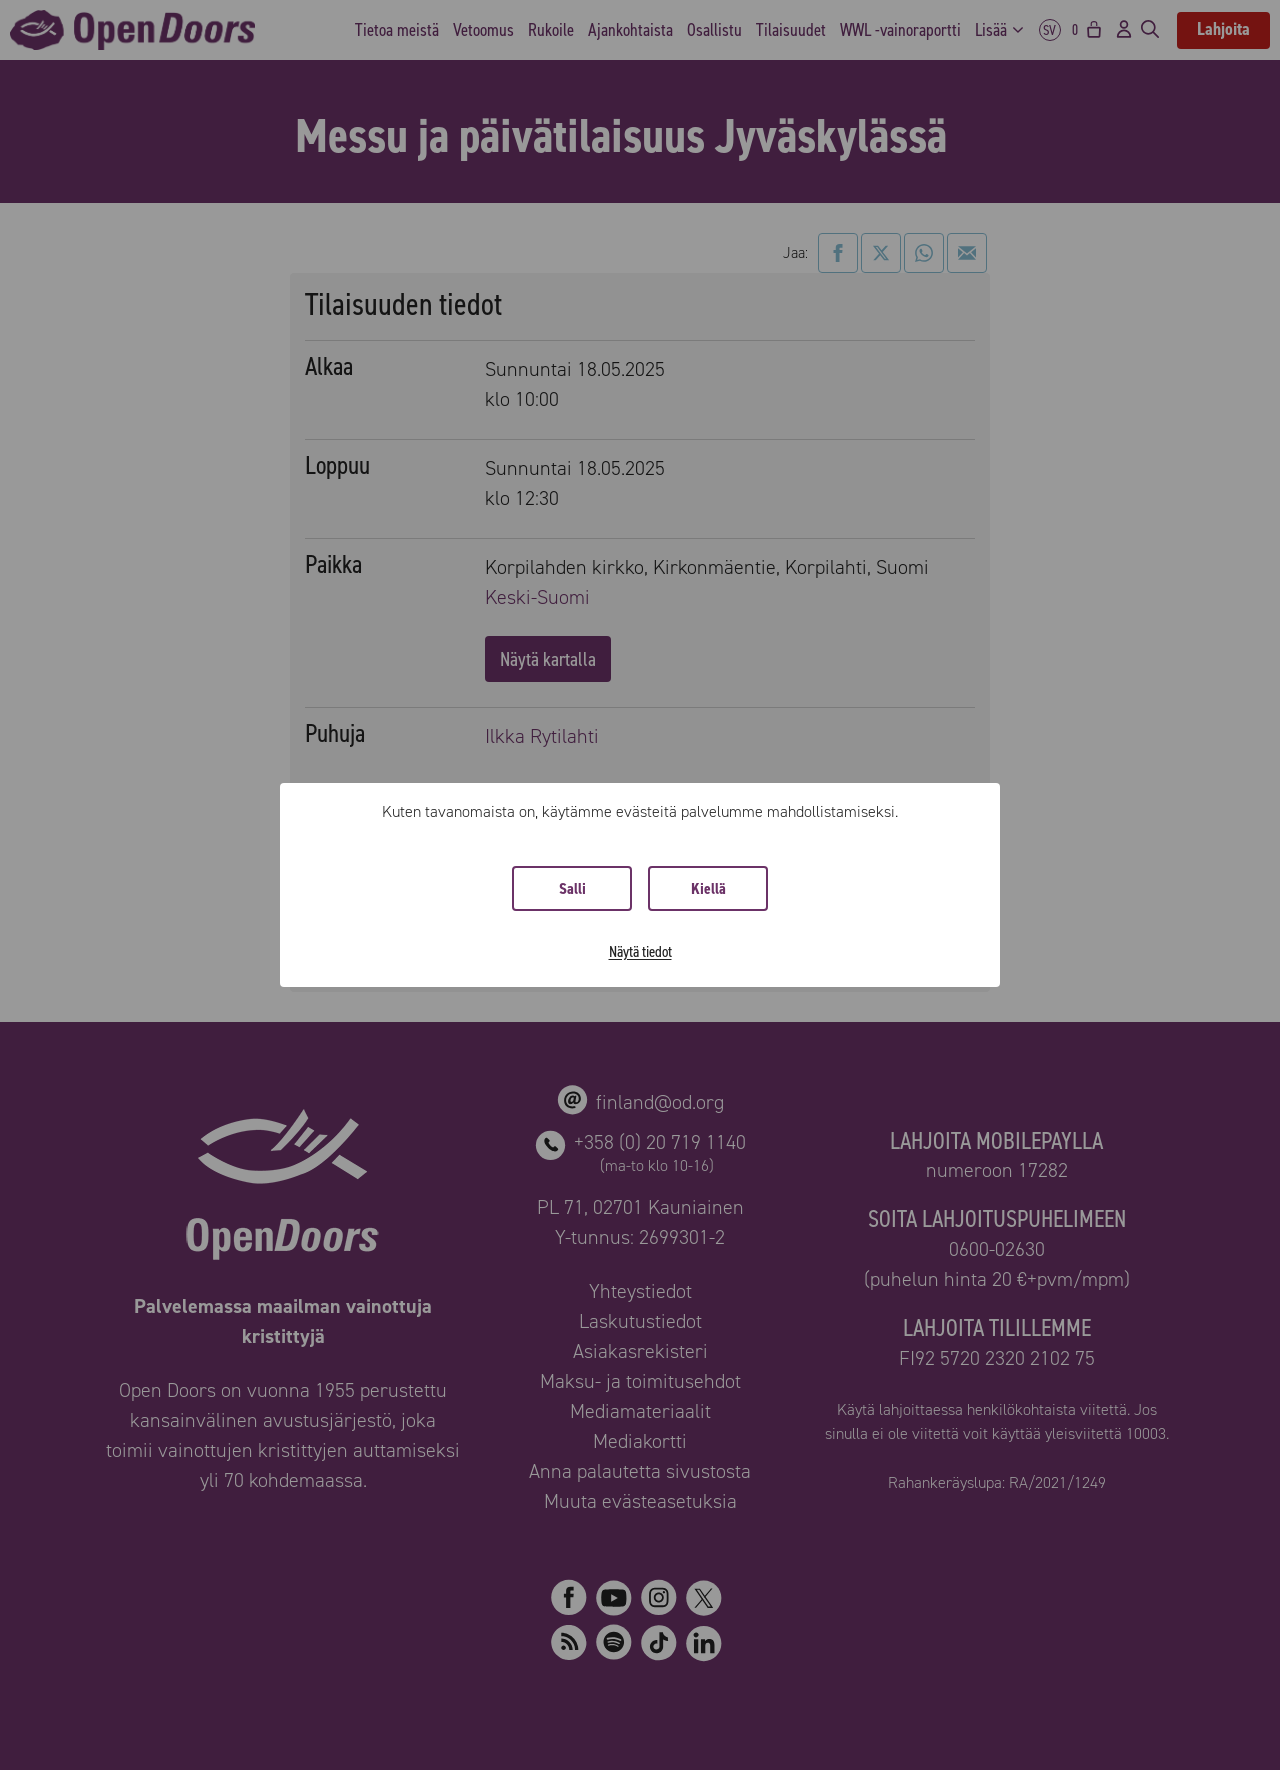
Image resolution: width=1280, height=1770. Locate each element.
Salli (572, 888)
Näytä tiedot (640, 951)
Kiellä (708, 888)
